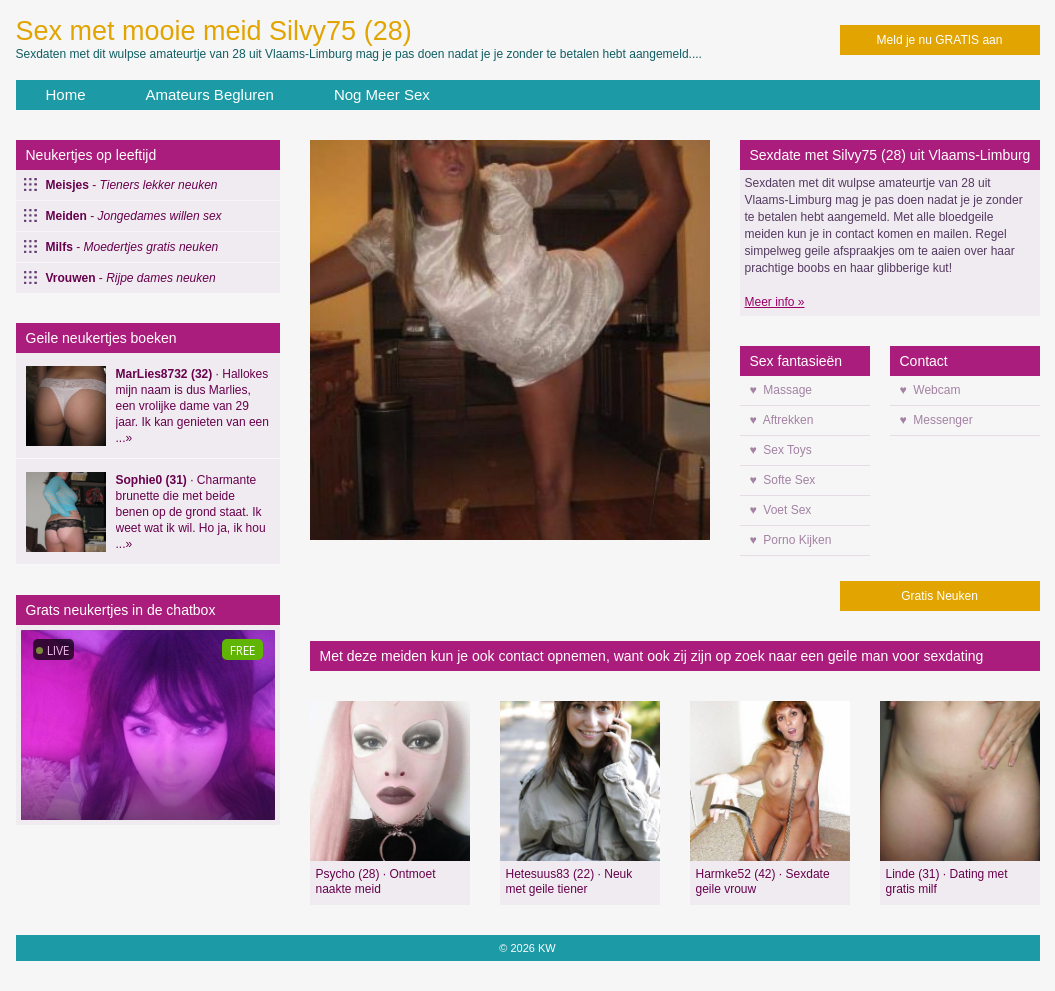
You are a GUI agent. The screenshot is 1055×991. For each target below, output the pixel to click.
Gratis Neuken (939, 596)
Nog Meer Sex (382, 94)
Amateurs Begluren (210, 94)
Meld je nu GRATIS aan (940, 40)
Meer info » (775, 302)
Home (66, 94)
